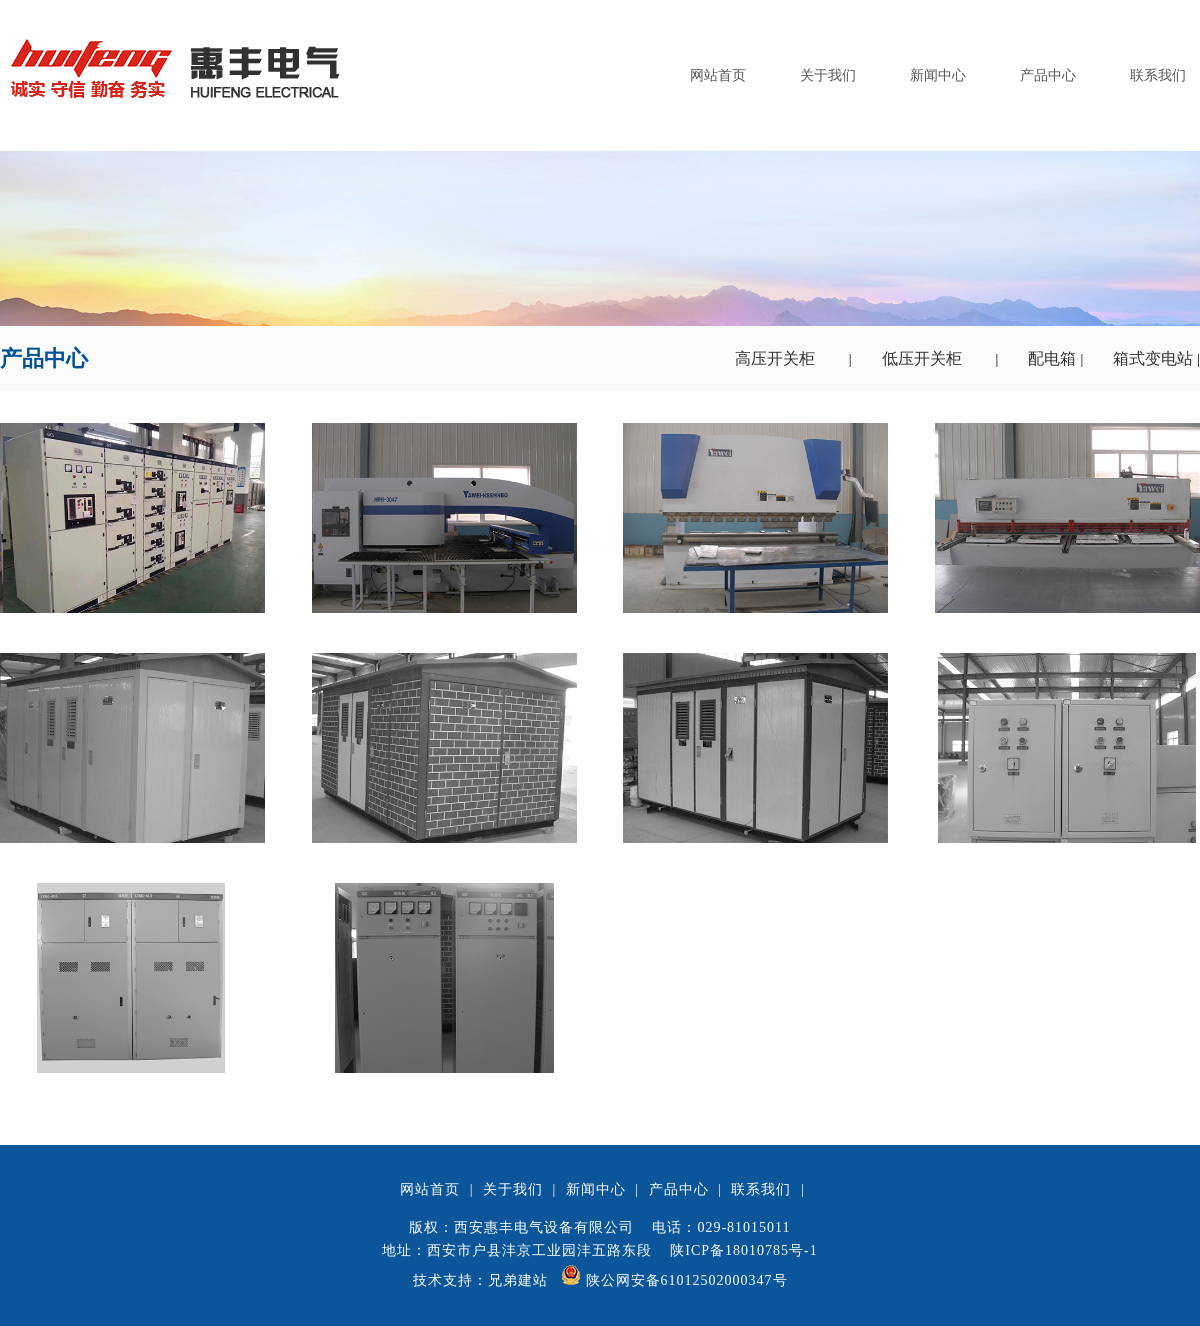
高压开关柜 (777, 358)
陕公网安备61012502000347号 (674, 1280)
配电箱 (1054, 358)
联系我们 (1158, 75)
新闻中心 (938, 75)
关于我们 (828, 75)
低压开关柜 (924, 358)
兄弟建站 (518, 1280)
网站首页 (718, 75)
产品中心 (1048, 75)
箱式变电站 (1155, 358)
